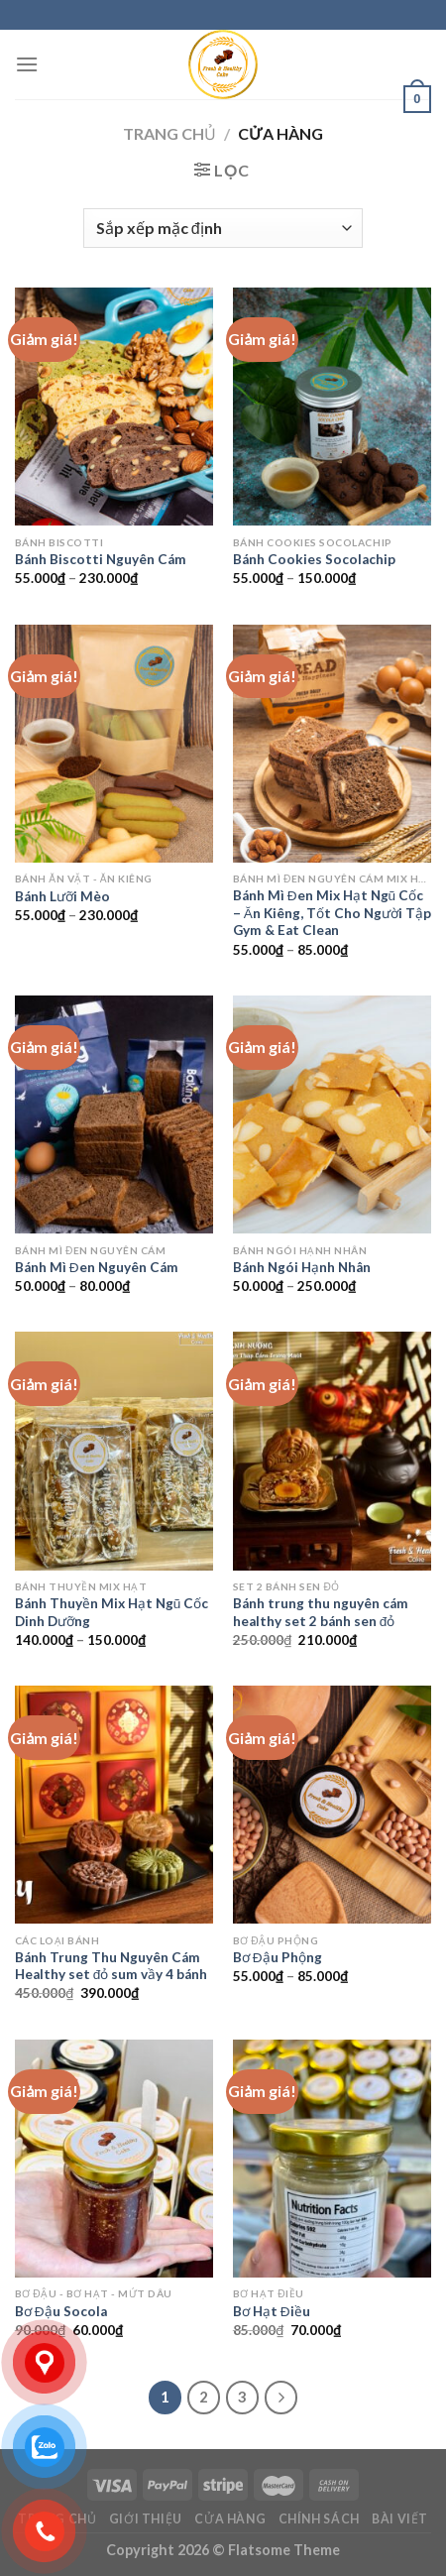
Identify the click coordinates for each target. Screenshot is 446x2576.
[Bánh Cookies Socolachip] (332, 407)
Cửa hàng (230, 2519)
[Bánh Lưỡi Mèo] (114, 744)
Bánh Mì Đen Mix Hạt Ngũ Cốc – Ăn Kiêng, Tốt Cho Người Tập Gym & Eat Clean (332, 912)
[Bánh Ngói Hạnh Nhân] (332, 1114)
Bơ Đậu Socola (61, 2311)
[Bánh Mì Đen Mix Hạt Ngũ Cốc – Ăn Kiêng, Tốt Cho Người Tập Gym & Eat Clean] (332, 744)
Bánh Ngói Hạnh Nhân (302, 1267)
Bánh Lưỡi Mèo (62, 896)
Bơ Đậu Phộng (277, 1957)
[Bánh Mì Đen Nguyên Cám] (114, 1114)
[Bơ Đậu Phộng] (332, 1805)
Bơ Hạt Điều (271, 2311)
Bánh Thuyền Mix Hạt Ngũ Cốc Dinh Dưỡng (112, 1612)
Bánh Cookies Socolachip (314, 559)
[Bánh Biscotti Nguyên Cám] (114, 407)
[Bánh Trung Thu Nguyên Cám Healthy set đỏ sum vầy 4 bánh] (114, 1805)
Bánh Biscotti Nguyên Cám (100, 559)
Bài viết (400, 2519)
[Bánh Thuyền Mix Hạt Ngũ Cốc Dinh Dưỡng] (114, 1451)
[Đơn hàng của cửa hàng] (223, 228)
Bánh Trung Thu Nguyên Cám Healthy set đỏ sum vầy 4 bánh (111, 1966)
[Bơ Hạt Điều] (332, 2159)
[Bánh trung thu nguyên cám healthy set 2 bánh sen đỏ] (332, 1451)
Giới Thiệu (145, 2519)
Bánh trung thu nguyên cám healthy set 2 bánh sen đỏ (320, 1612)
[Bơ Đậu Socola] (114, 2159)
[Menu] (27, 64)
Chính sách (319, 2519)
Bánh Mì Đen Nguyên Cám (96, 1267)
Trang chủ (169, 133)
